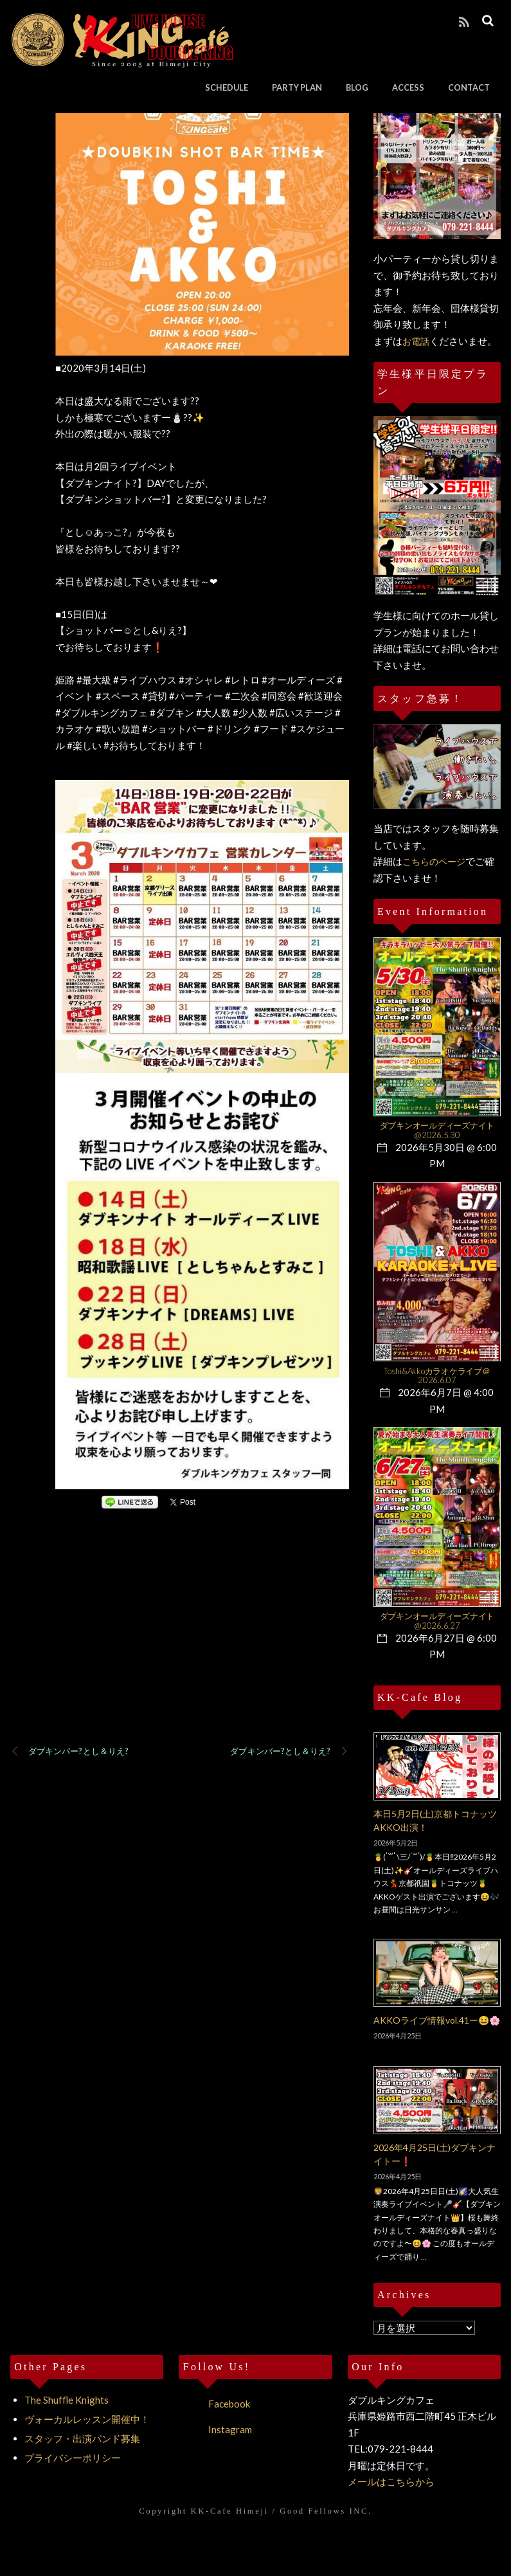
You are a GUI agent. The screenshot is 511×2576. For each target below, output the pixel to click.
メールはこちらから (391, 2481)
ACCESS (409, 87)
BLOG (357, 87)
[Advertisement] (179, 1644)
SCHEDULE (227, 87)
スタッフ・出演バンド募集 (82, 2438)
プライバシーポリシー (72, 2457)
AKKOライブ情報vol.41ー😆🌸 (436, 2020)
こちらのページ (433, 861)
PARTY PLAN (298, 87)
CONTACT (469, 87)
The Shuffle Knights (66, 2400)
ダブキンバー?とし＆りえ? (69, 1751)
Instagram (215, 2429)
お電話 (415, 341)
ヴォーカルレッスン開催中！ (87, 2419)
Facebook (214, 2403)
